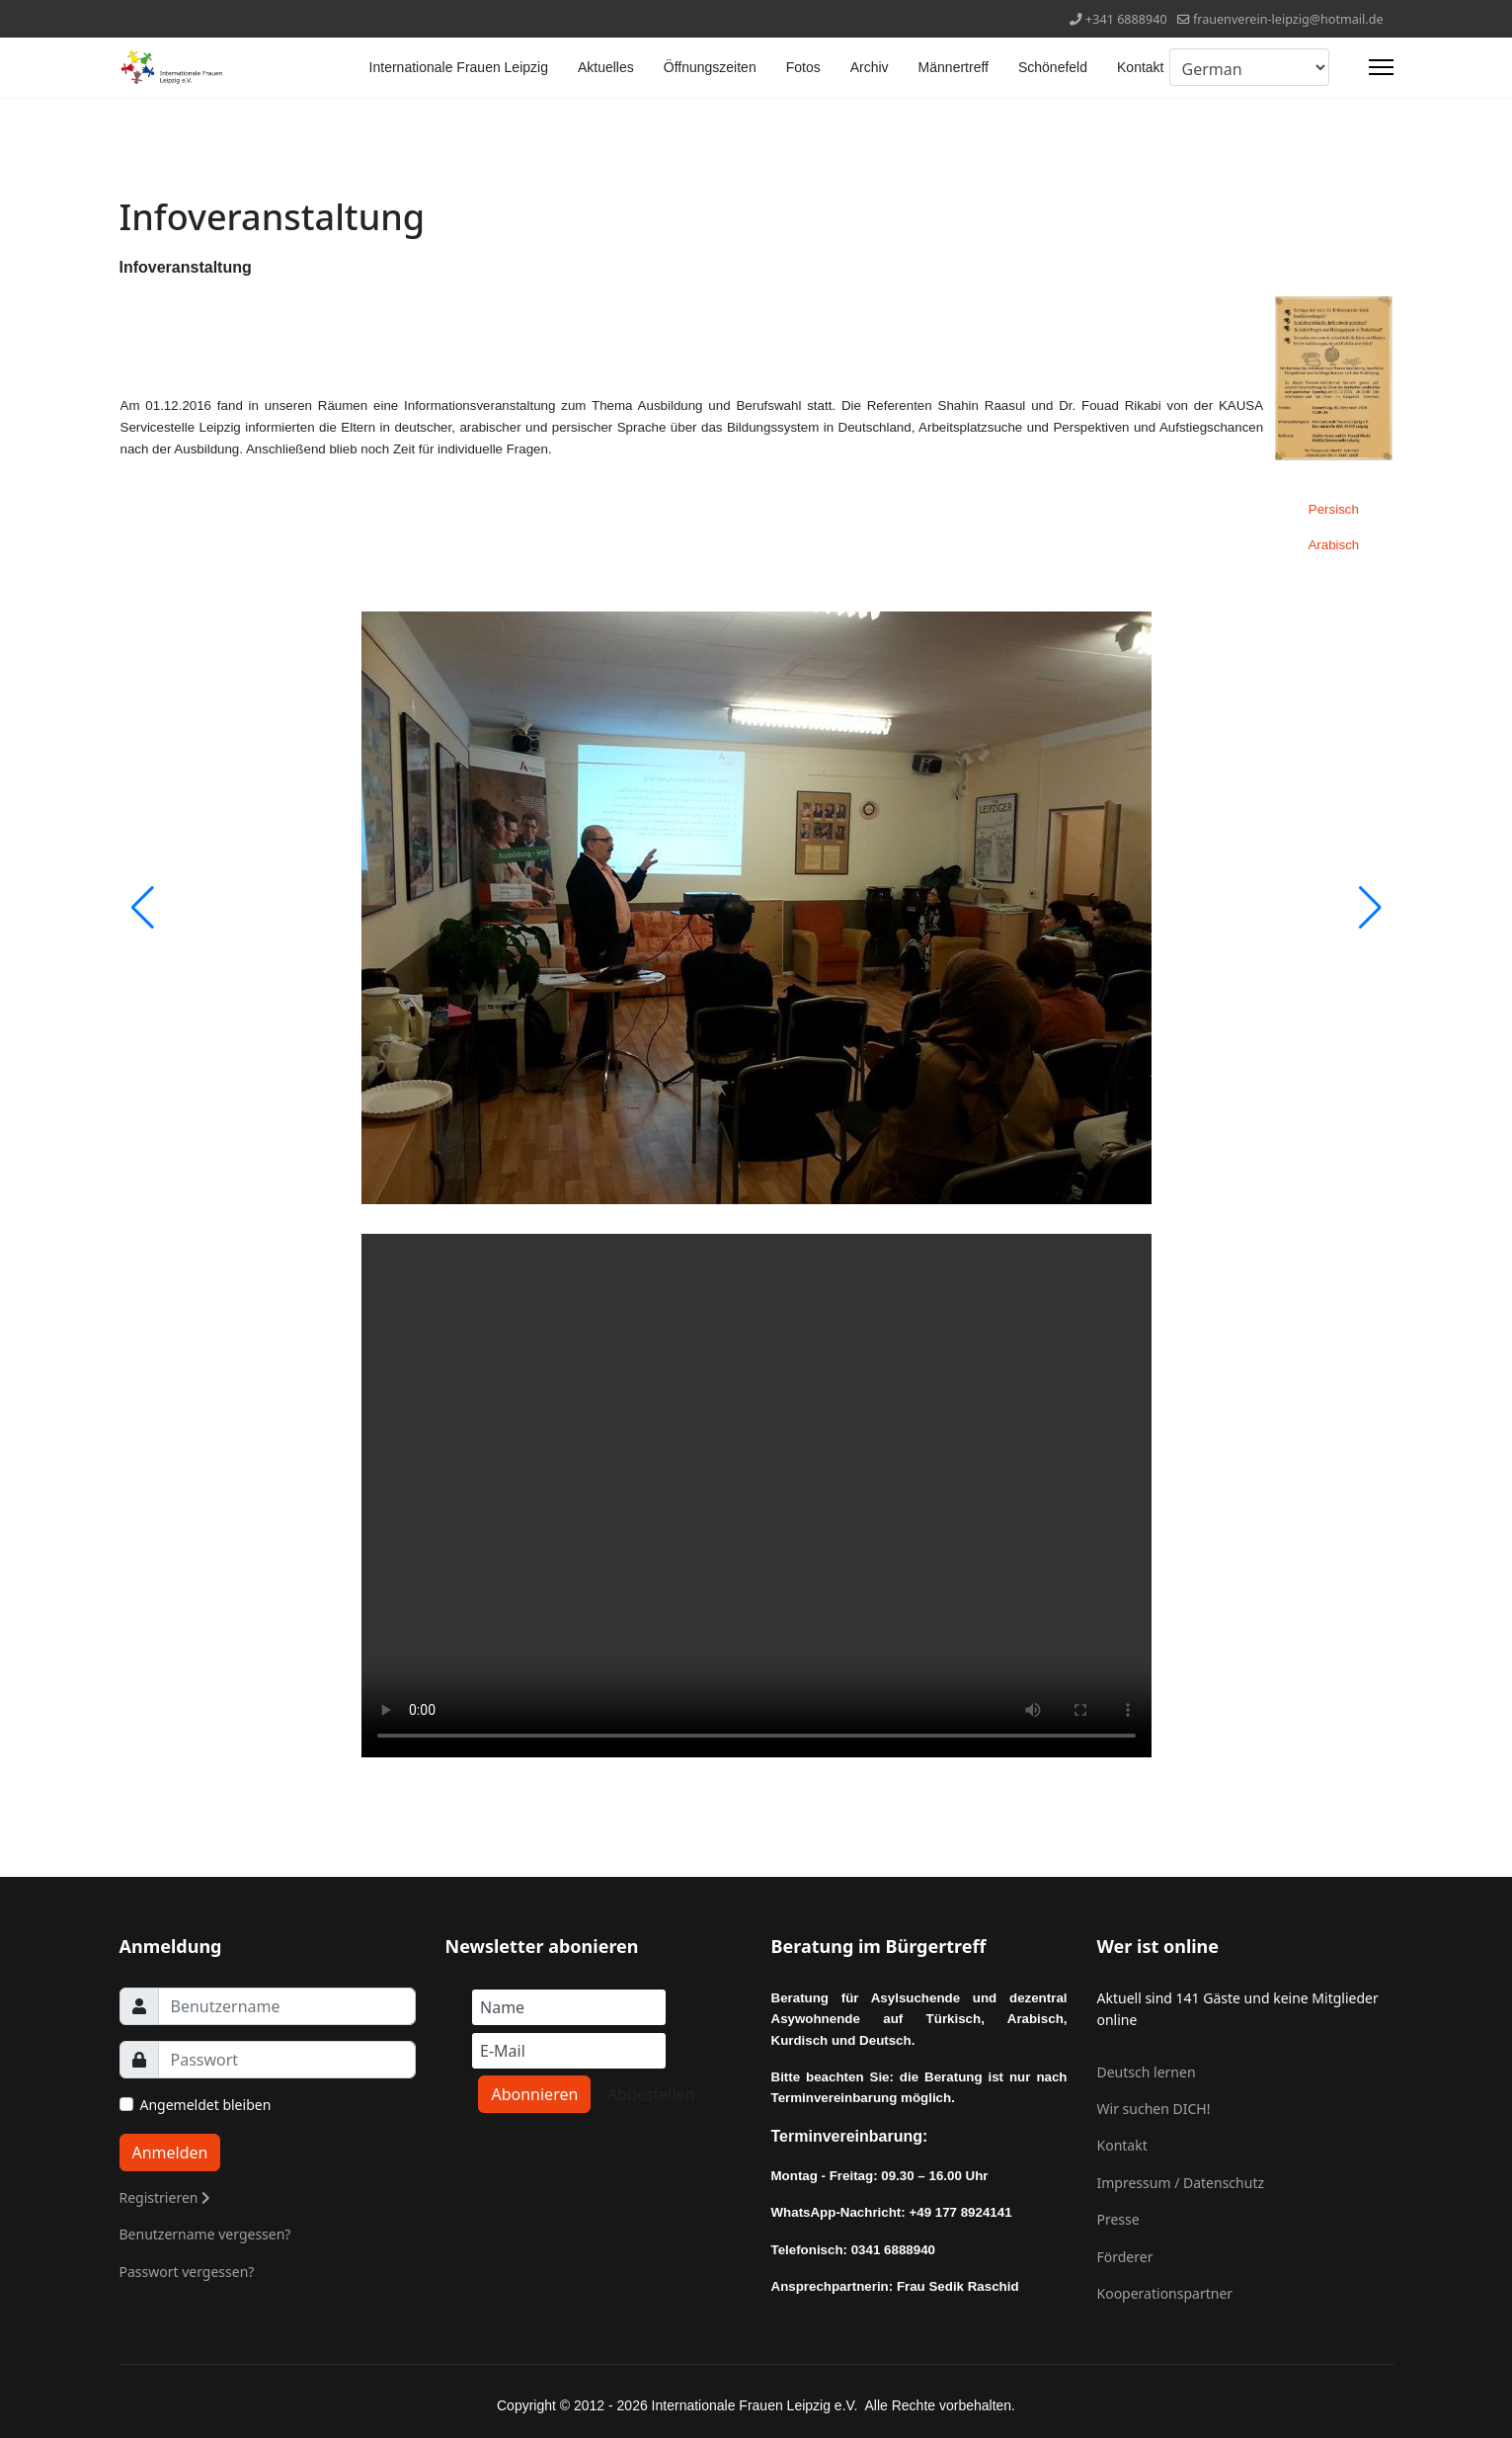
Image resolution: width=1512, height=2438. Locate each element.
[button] (1370, 908)
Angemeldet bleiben (206, 2104)
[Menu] (1381, 67)
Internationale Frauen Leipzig (458, 67)
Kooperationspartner (1165, 2293)
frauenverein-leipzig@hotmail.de (1288, 19)
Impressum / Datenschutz (1181, 2182)
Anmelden (170, 2152)
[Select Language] (1249, 67)
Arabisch (1333, 544)
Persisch (1334, 509)
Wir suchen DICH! (1154, 2108)
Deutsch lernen (1146, 2072)
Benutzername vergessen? (205, 2234)
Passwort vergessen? (187, 2271)
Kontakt (1140, 67)
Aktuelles (606, 67)
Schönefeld (1052, 67)
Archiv (869, 67)
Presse (1118, 2219)
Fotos (803, 67)
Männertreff (953, 67)
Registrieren (165, 2197)
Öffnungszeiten (710, 67)
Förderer (1125, 2256)
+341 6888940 (1126, 19)
